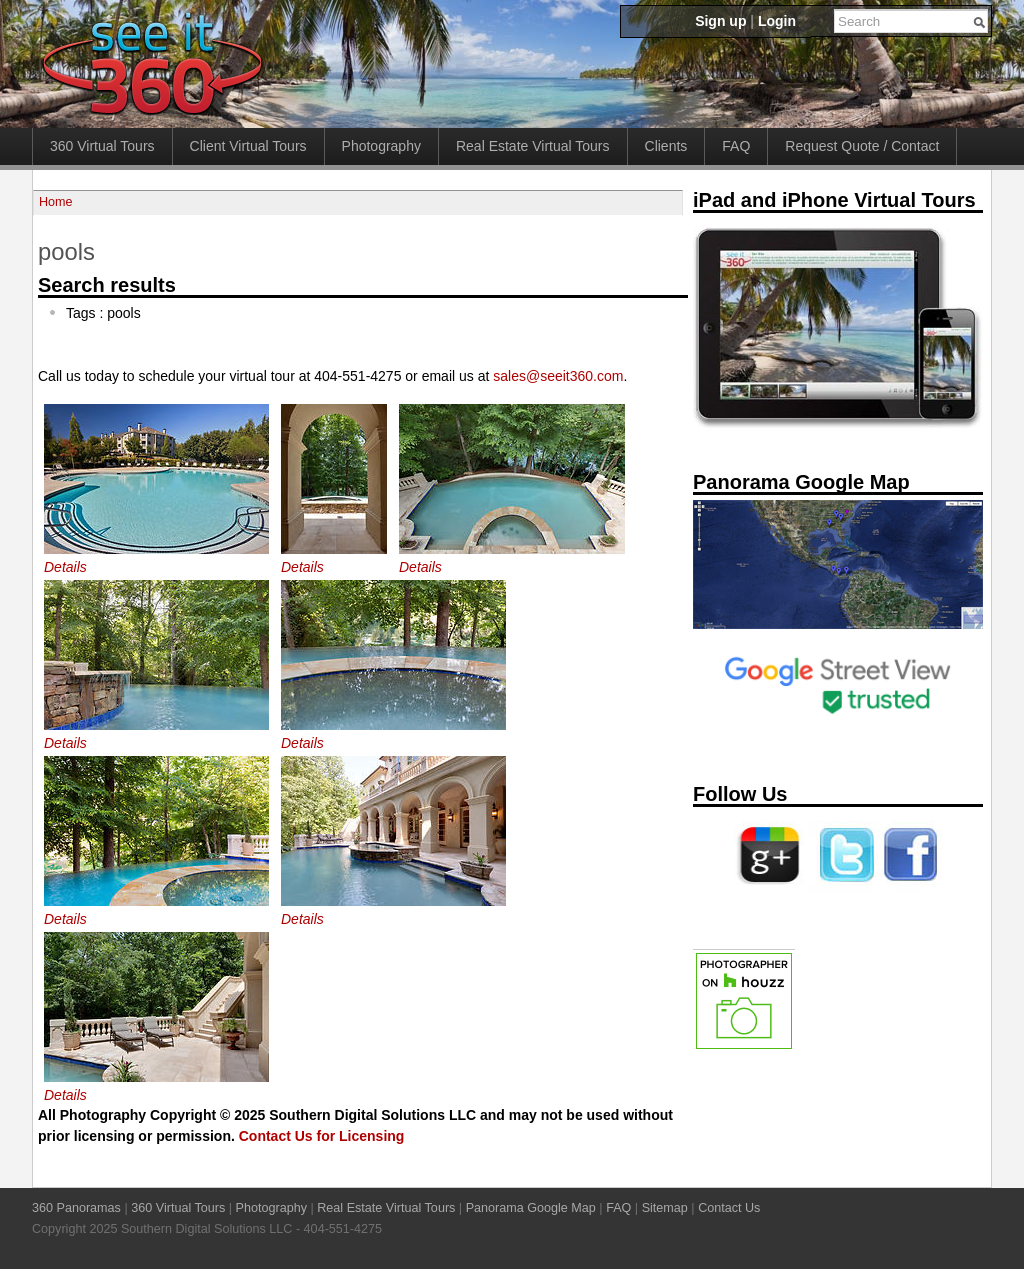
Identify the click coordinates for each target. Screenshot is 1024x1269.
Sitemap (665, 1208)
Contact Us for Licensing (322, 1136)
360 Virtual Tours (102, 146)
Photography (381, 146)
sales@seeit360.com (558, 376)
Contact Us (729, 1208)
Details (65, 567)
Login (777, 21)
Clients (666, 146)
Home (56, 202)
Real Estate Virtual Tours (533, 146)
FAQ (736, 146)
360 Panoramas (76, 1208)
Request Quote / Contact (862, 146)
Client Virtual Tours (248, 146)
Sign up (720, 21)
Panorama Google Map (531, 1208)
